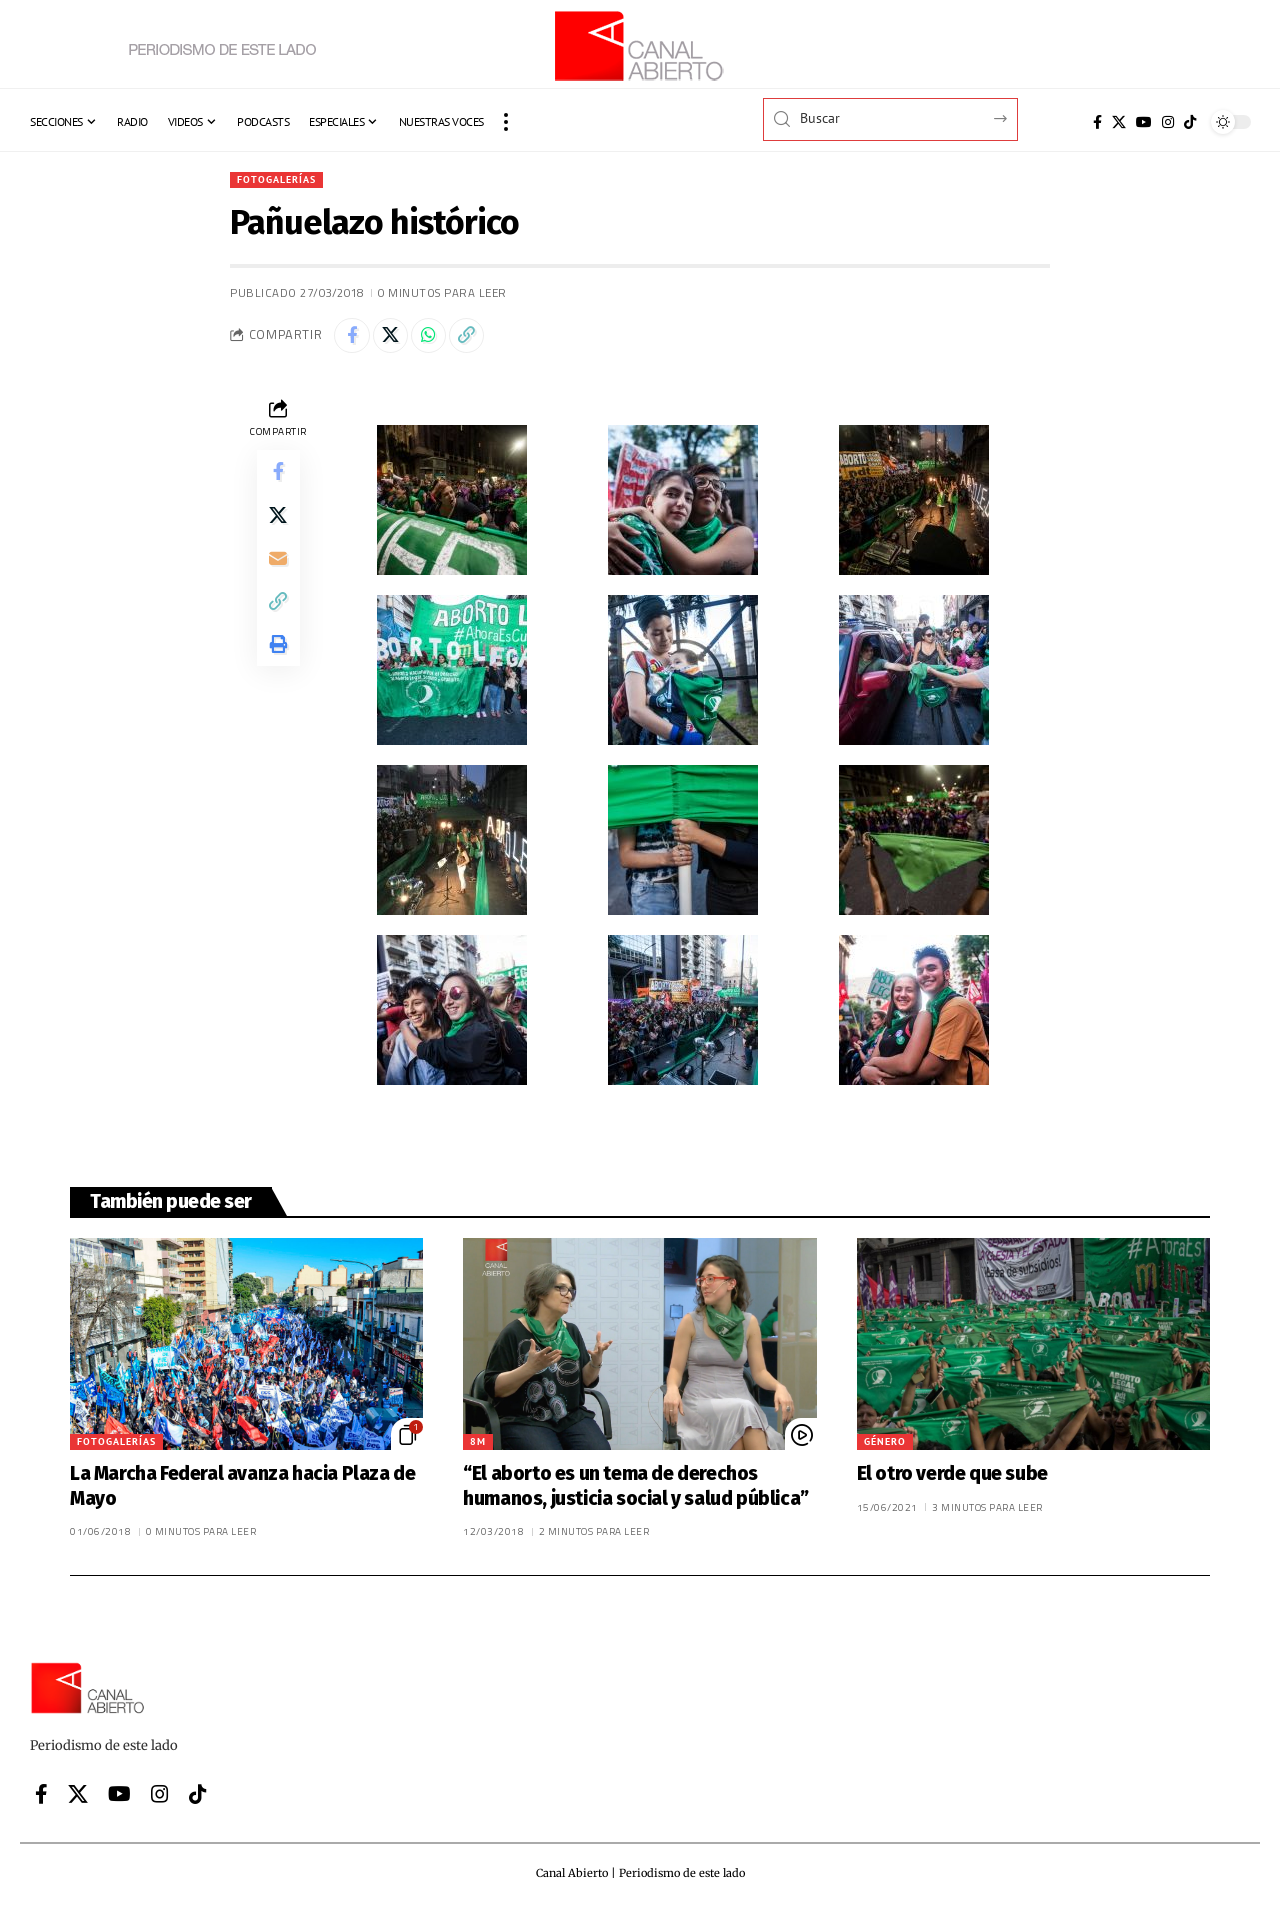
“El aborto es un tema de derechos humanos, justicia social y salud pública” (636, 1493)
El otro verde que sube (952, 1480)
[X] (1119, 122)
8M (478, 1448)
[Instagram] (1168, 122)
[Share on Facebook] (354, 340)
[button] (506, 122)
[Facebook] (1097, 122)
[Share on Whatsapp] (440, 340)
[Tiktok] (1190, 122)
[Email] (278, 577)
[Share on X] (397, 340)
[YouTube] (1144, 122)
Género (885, 1448)
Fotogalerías (283, 180)
